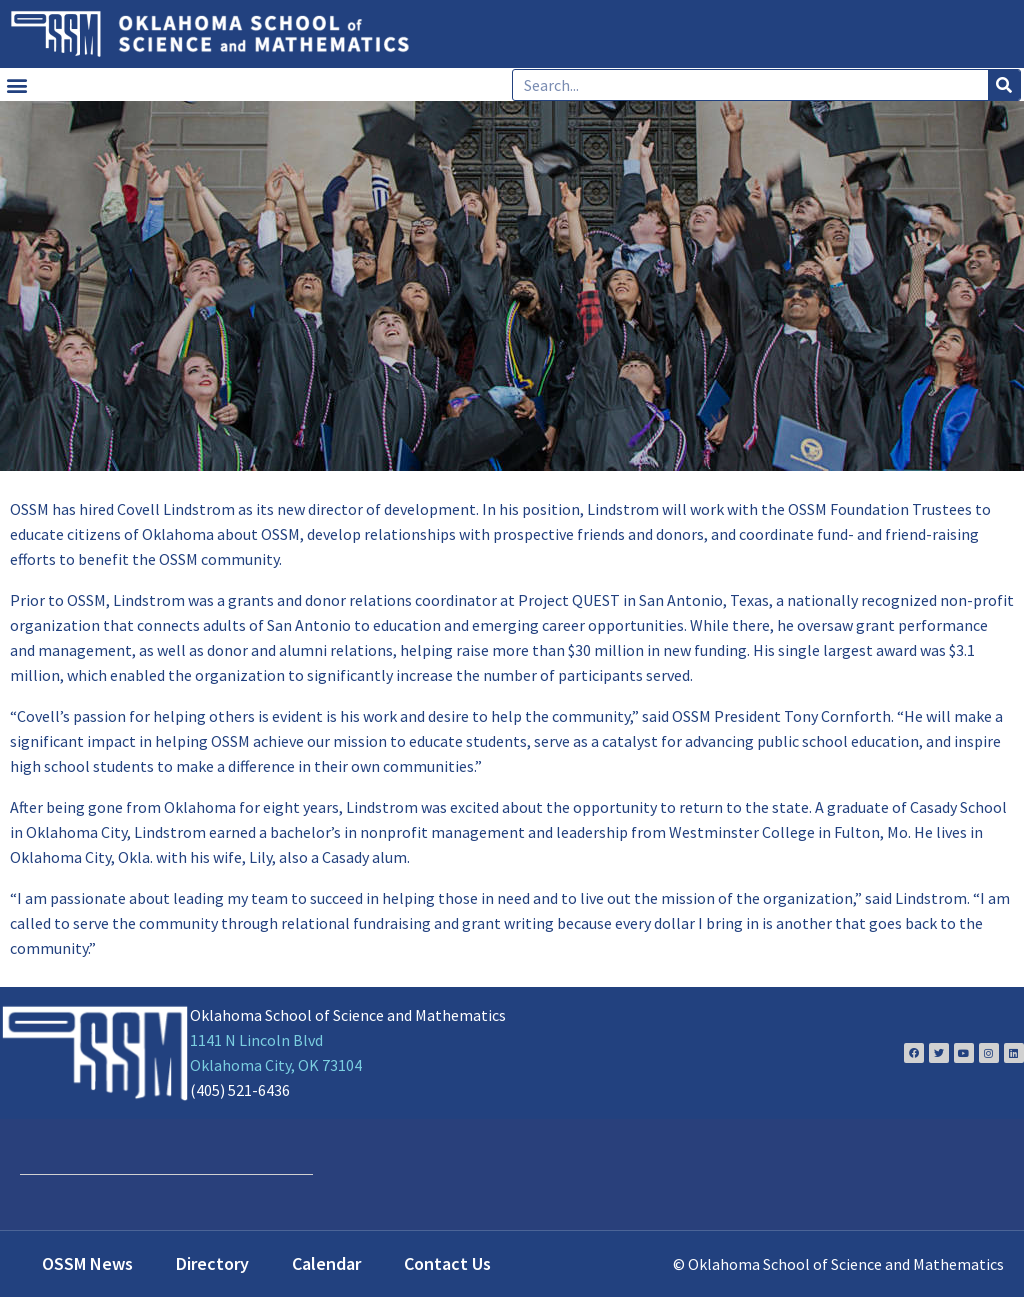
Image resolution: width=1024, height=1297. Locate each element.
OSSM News (87, 1263)
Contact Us (447, 1263)
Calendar (326, 1263)
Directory (212, 1263)
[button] (16, 84)
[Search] (1004, 85)
